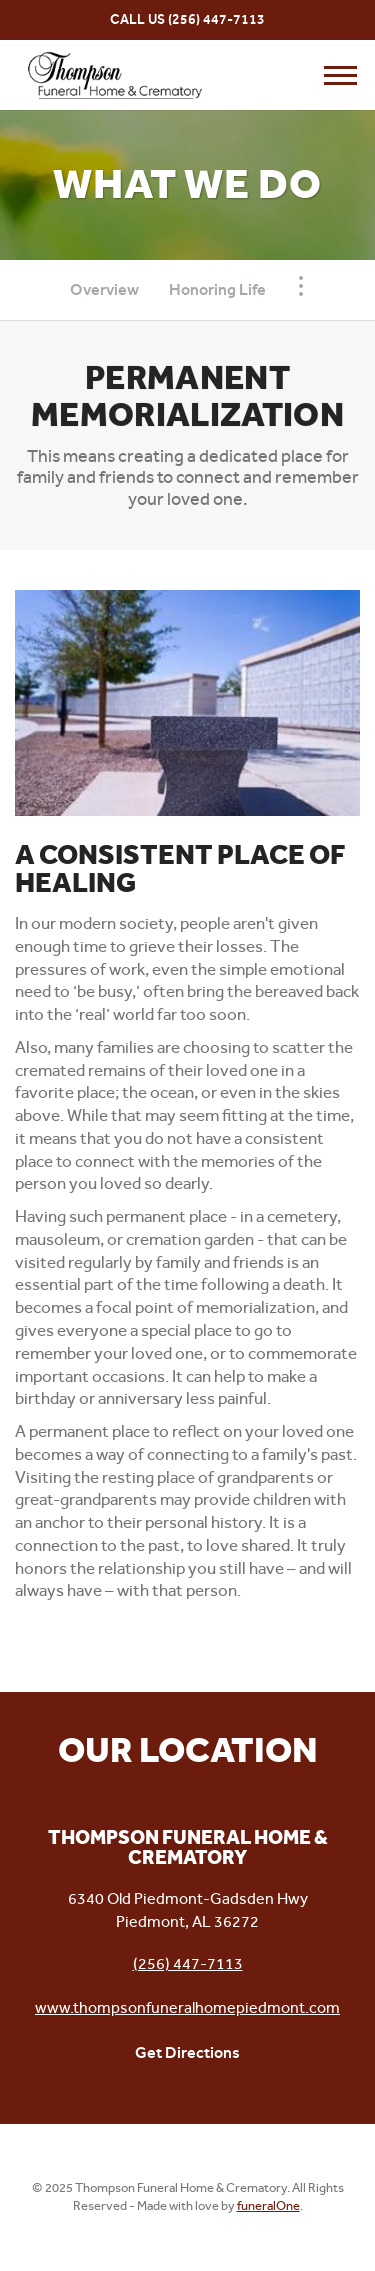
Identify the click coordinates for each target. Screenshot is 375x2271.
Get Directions (187, 2052)
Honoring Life (217, 289)
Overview (104, 289)
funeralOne (268, 2205)
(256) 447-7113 (216, 19)
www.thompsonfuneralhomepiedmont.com (187, 2007)
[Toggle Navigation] (301, 286)
